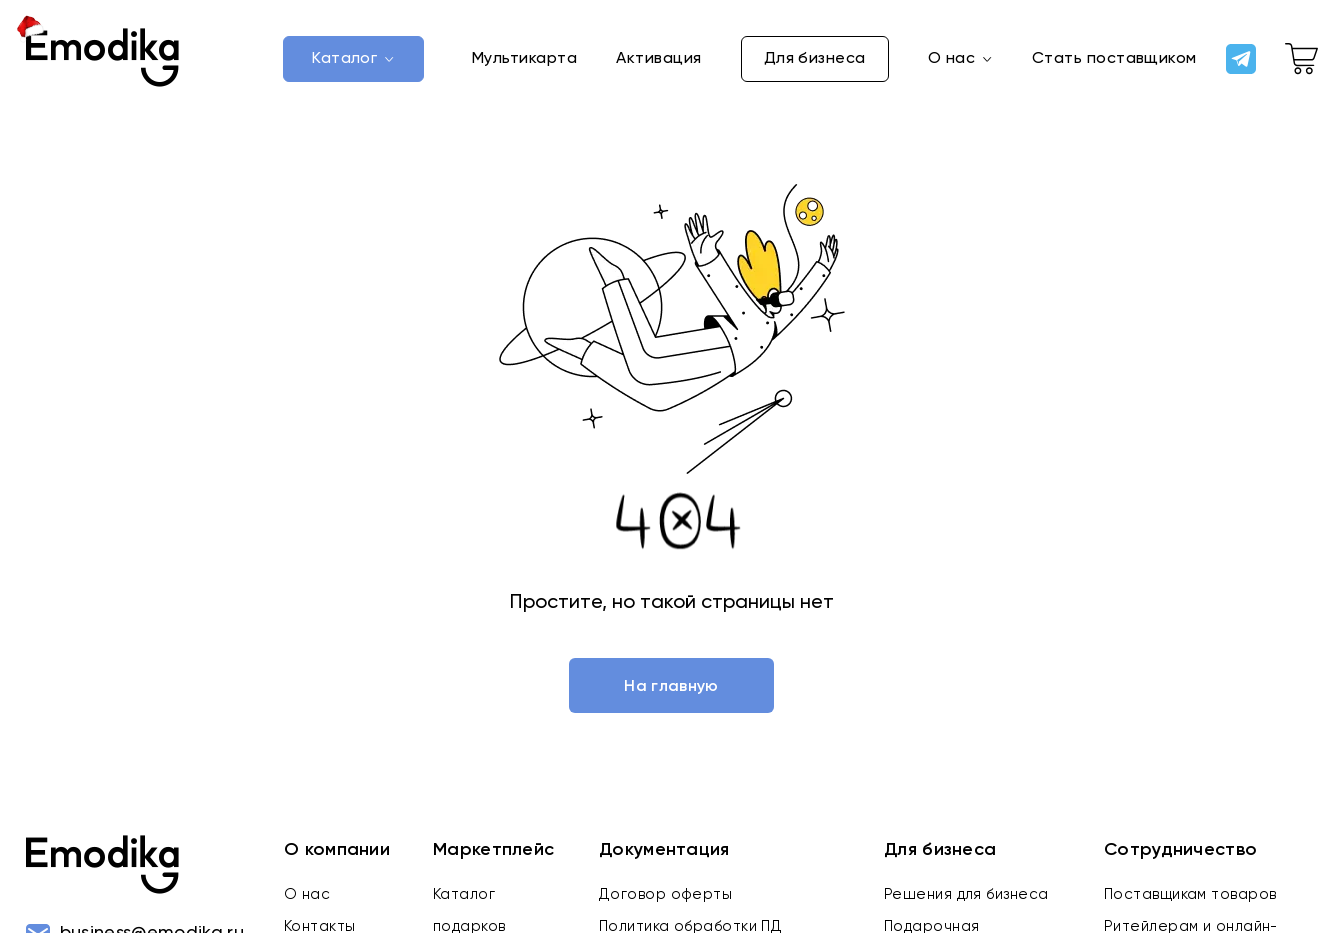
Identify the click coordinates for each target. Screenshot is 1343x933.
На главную (671, 687)
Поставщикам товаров (1190, 894)
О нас (307, 894)
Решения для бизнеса (966, 894)
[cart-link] (1301, 59)
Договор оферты (665, 894)
